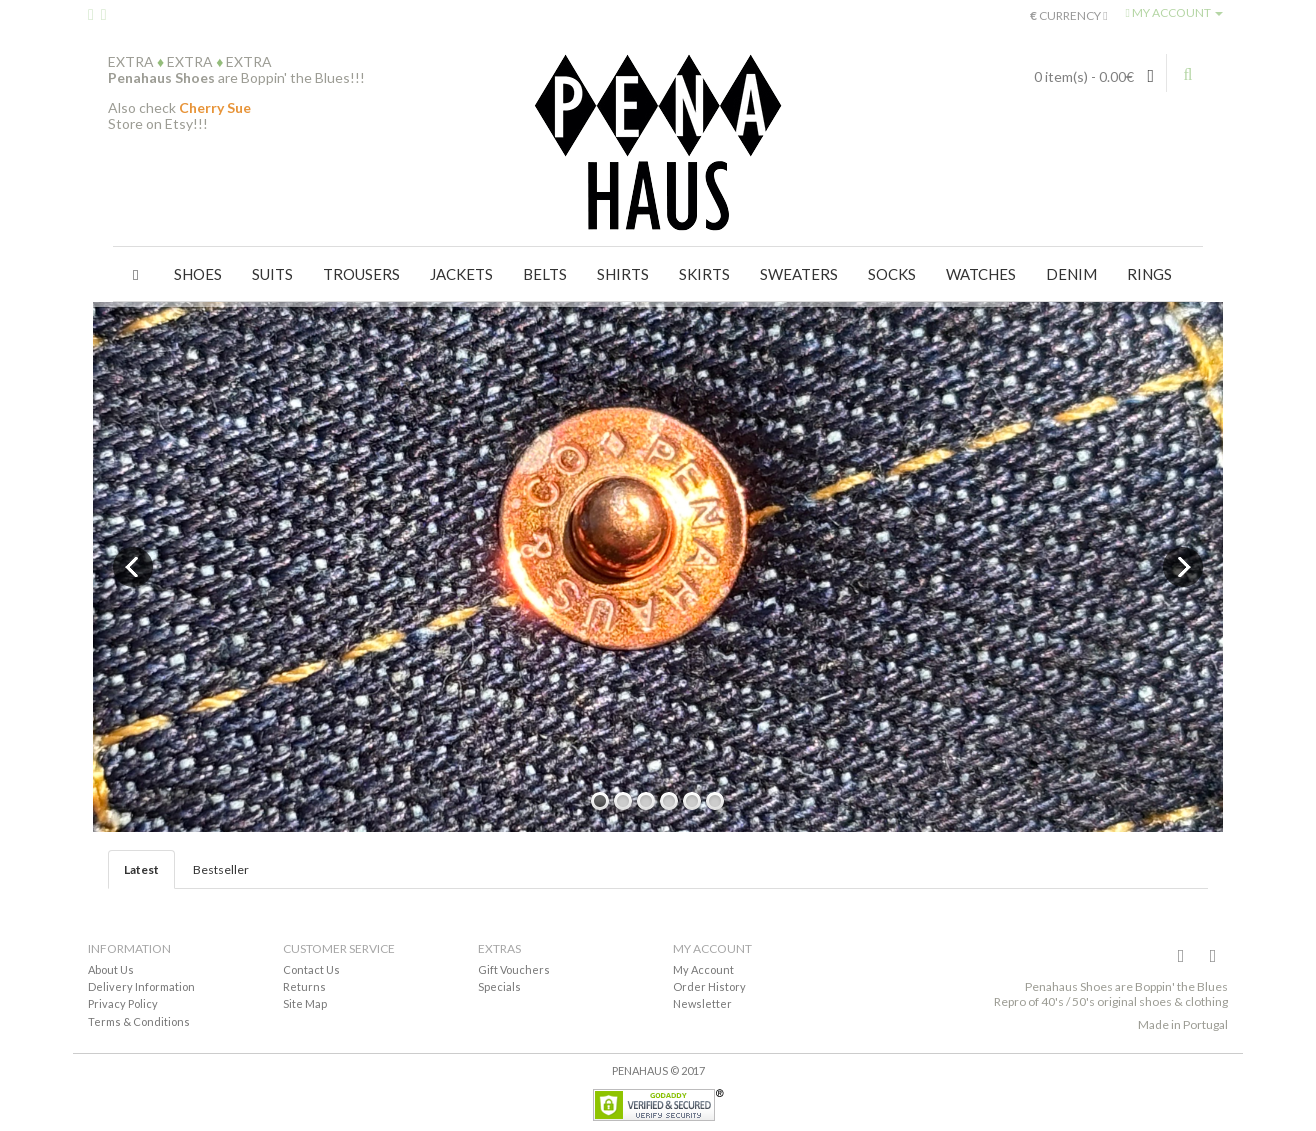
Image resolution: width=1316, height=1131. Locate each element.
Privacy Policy (123, 1003)
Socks (892, 274)
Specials (499, 986)
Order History (709, 986)
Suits (272, 274)
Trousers (361, 274)
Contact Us (311, 969)
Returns (304, 986)
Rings (1149, 274)
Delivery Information (141, 986)
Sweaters (799, 274)
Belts (545, 274)
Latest (141, 869)
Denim (1071, 274)
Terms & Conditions (139, 1021)
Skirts (704, 274)
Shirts (623, 274)
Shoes (198, 274)
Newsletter (702, 1003)
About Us (111, 969)
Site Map (305, 1003)
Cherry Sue (215, 107)
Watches (981, 274)
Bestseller (221, 869)
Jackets (461, 274)
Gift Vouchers (514, 969)
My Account (703, 969)
